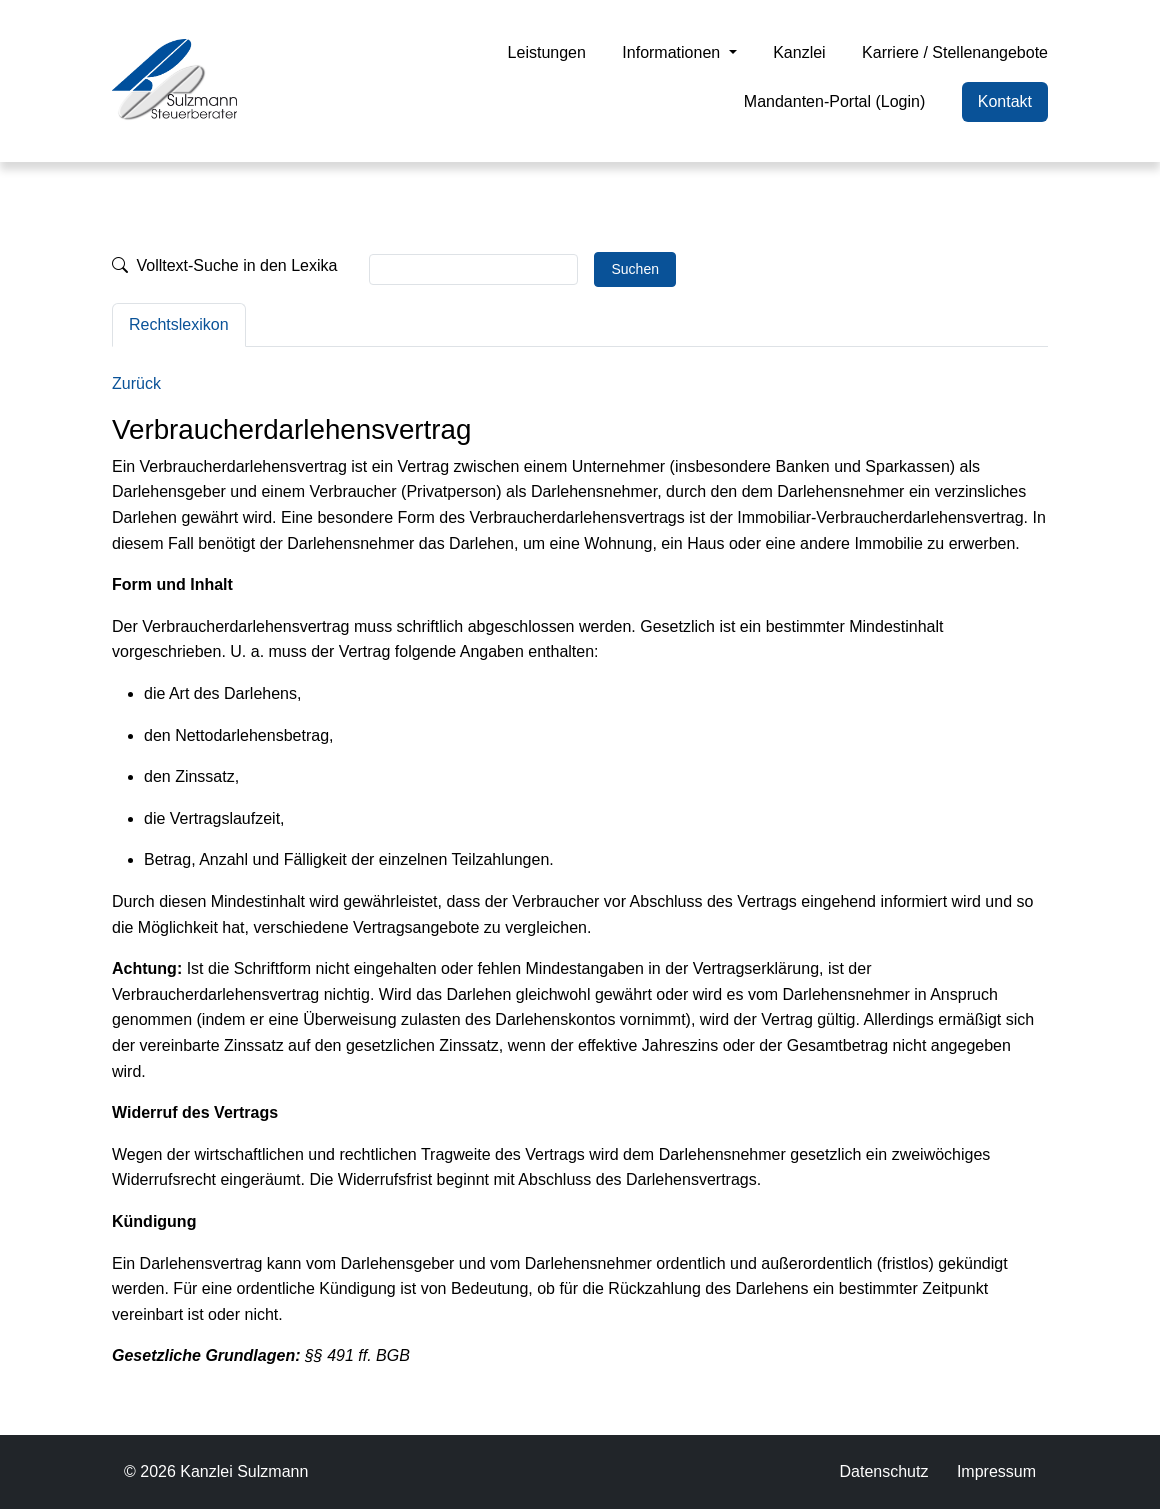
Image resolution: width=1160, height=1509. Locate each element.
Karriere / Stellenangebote (955, 52)
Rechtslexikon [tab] (179, 324)
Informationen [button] (673, 52)
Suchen (634, 269)
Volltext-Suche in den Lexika (224, 265)
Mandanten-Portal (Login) (834, 101)
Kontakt (1005, 101)
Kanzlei (799, 52)
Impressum (996, 1471)
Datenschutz (883, 1471)
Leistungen (547, 52)
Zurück (136, 383)
